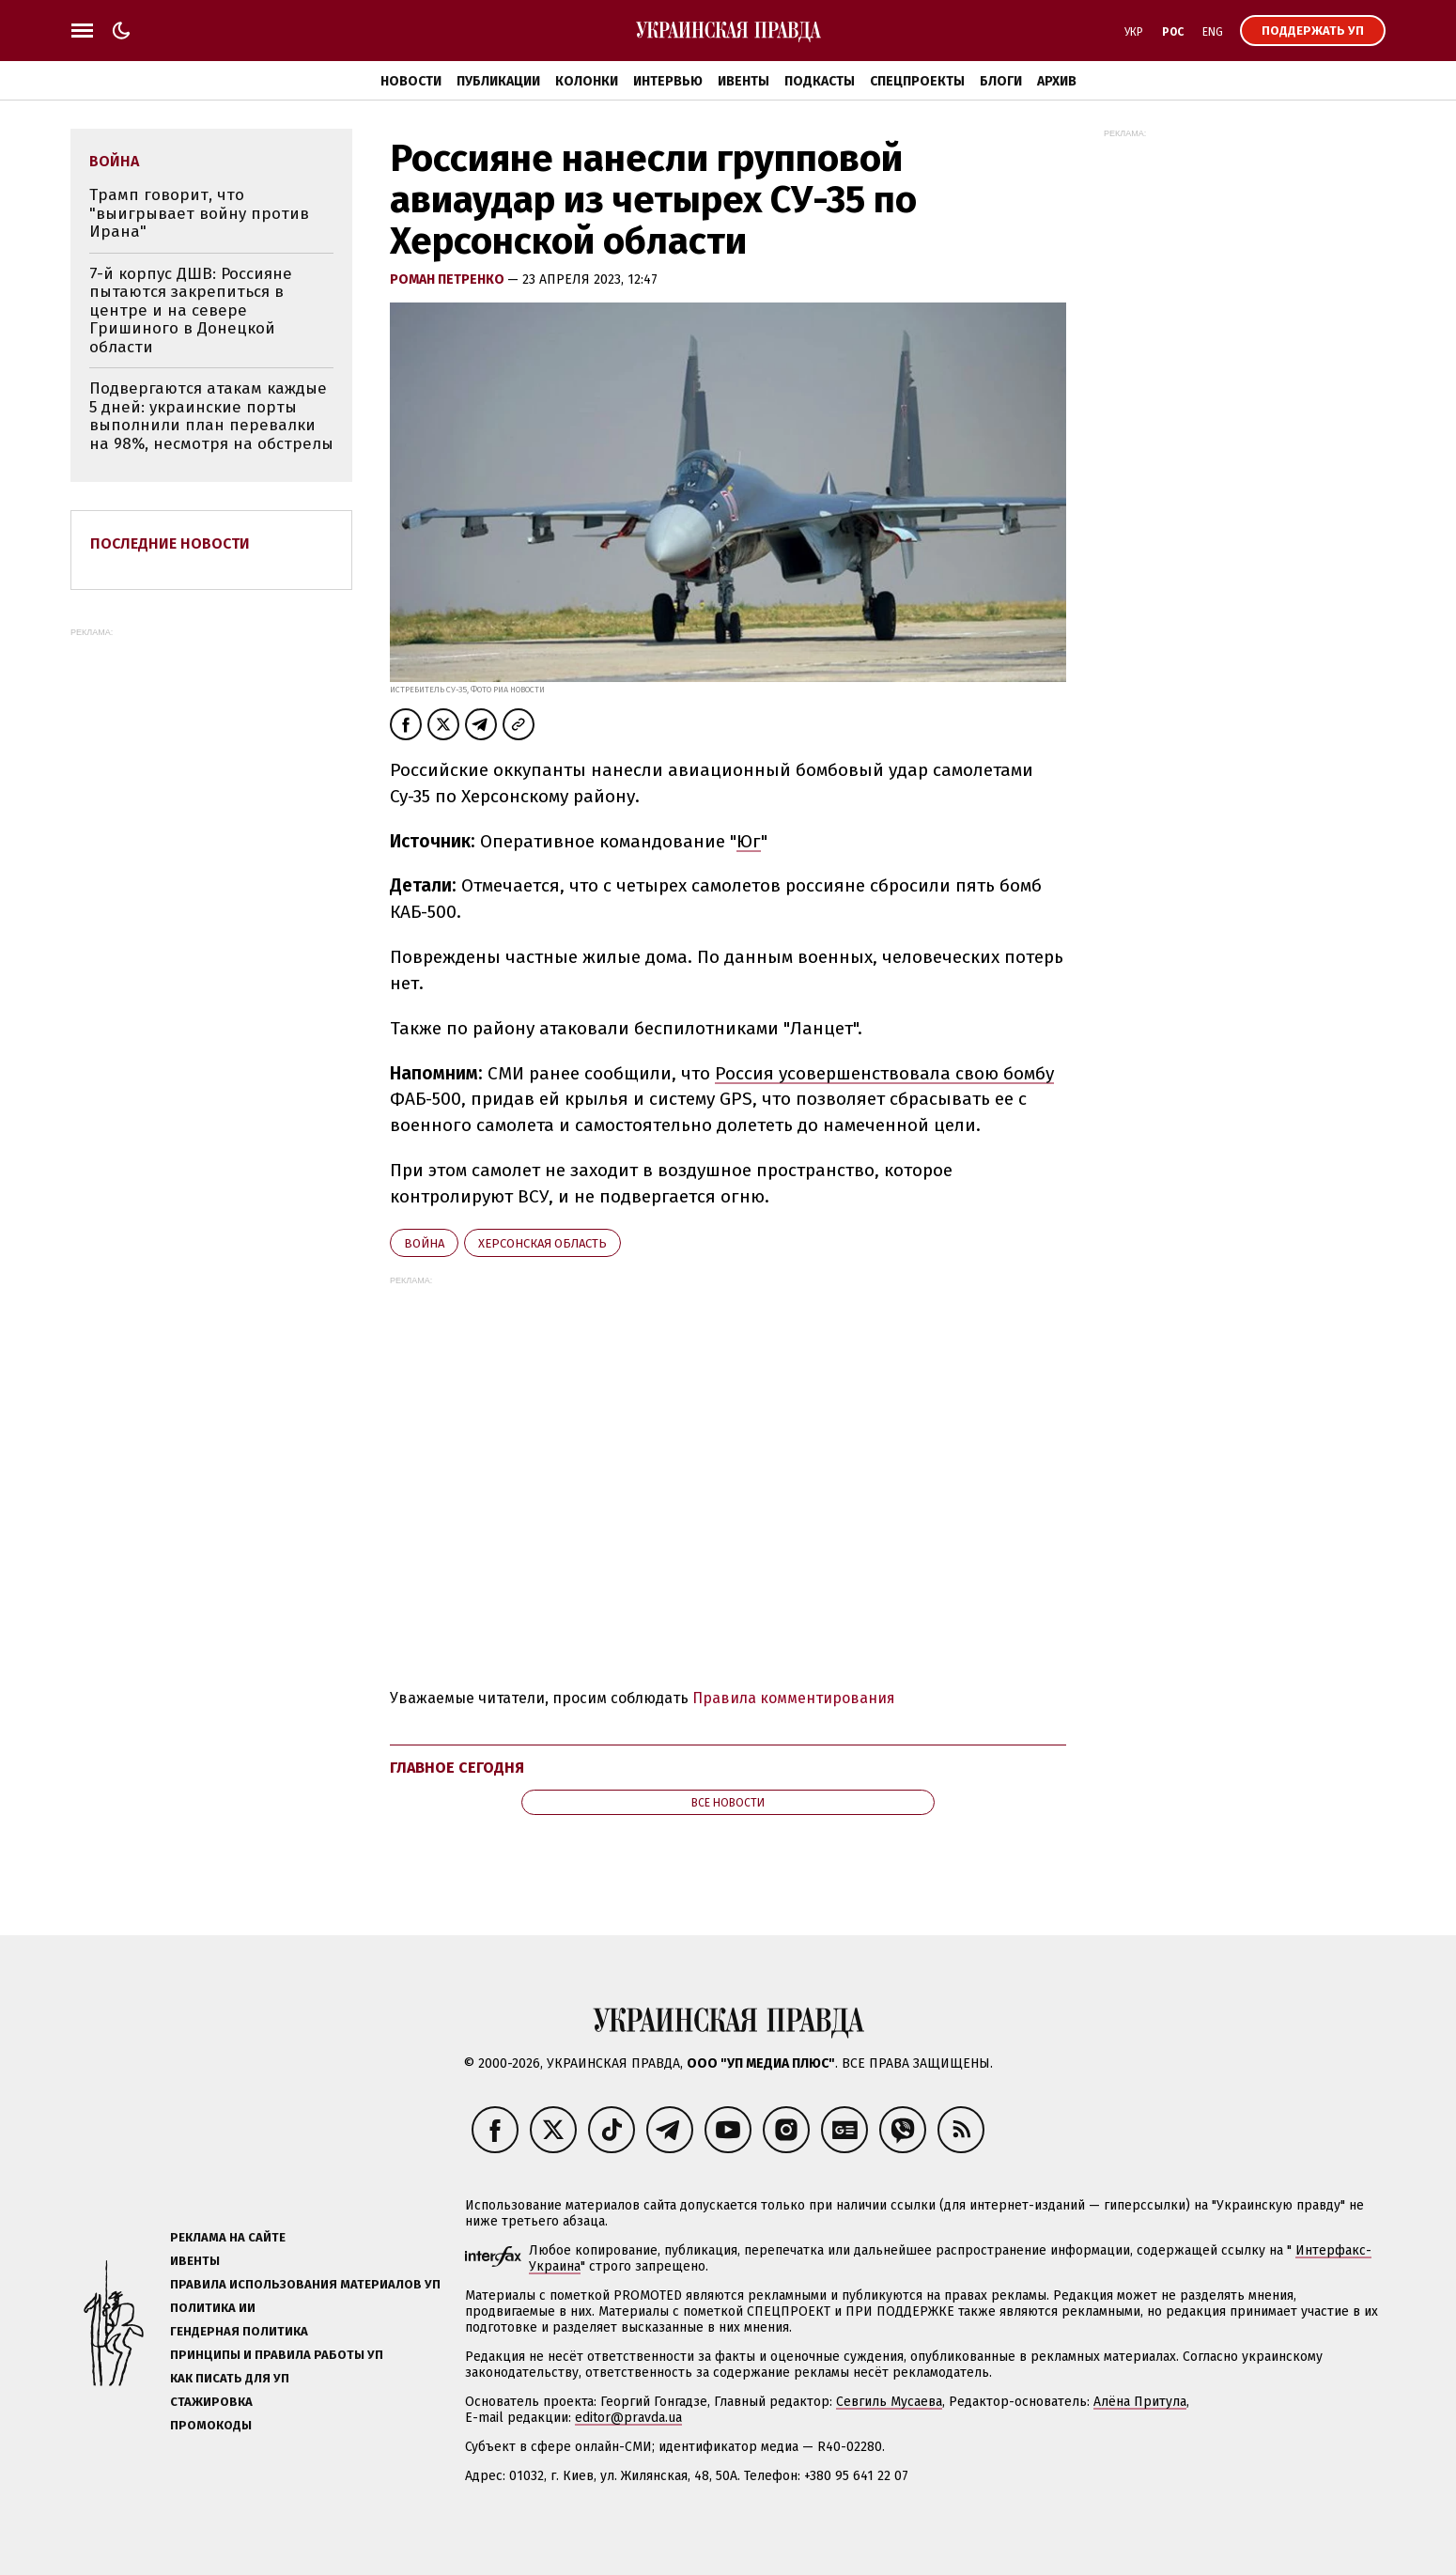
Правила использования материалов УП (305, 2284)
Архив (1057, 81)
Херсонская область (542, 1243)
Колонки (586, 81)
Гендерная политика (239, 2331)
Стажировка (211, 2402)
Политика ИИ (213, 2308)
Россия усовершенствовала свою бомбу (884, 1073)
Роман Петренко (448, 279)
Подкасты (819, 81)
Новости (410, 81)
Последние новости (170, 543)
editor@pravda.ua (628, 2418)
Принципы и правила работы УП (276, 2355)
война (424, 1243)
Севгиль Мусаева (889, 2402)
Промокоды (211, 2425)
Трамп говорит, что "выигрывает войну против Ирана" (199, 213)
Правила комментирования (793, 1698)
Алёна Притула (1139, 2402)
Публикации (498, 81)
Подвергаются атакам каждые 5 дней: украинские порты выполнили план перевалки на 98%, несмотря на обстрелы (211, 416)
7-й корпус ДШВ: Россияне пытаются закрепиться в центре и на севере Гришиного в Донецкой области (190, 310)
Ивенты (743, 81)
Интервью (668, 81)
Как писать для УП (229, 2378)
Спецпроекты (917, 81)
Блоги (1001, 81)
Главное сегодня (457, 1767)
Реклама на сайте (228, 2237)
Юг (748, 841)
